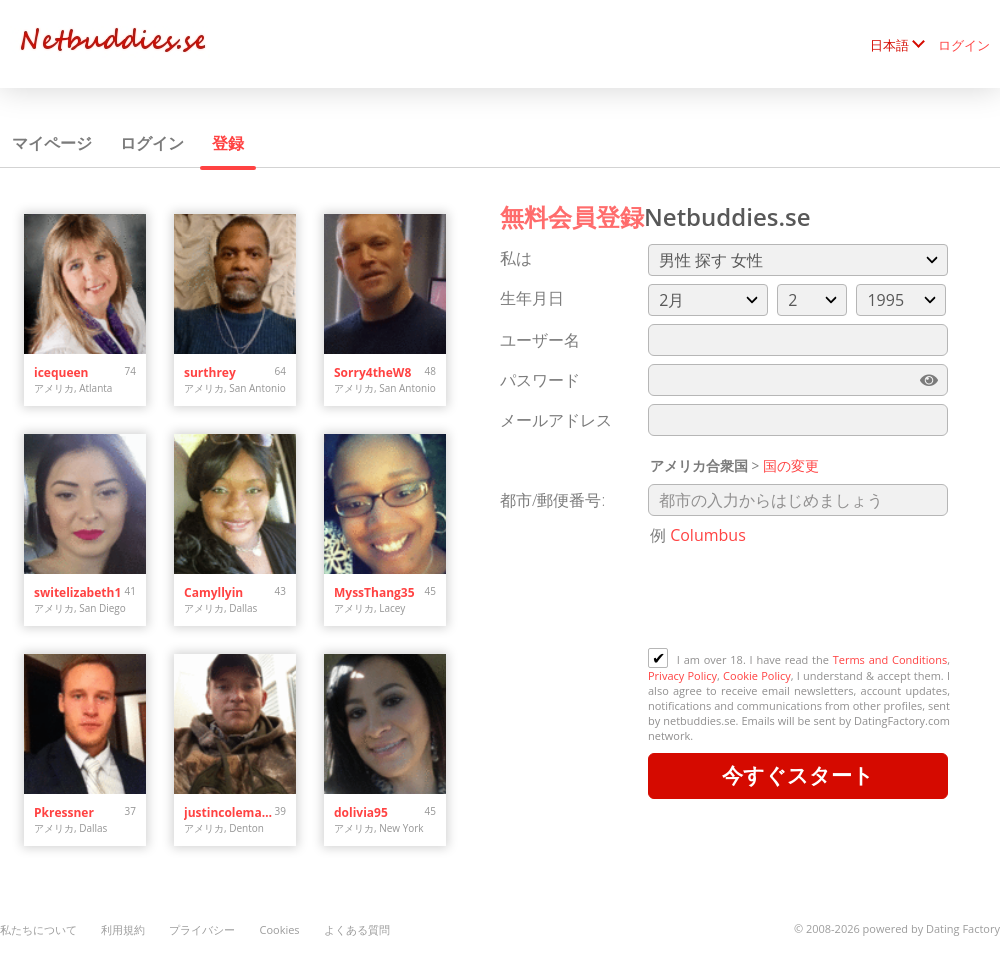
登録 (228, 143)
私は (516, 258)
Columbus (708, 535)
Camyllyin (213, 592)
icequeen (61, 372)
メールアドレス (556, 420)
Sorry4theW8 (372, 372)
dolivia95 (361, 812)
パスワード (540, 380)
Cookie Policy (757, 675)
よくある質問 (357, 929)
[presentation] (800, 599)
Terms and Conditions (890, 659)
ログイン (964, 45)
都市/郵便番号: (552, 500)
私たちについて (38, 929)
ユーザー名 (540, 340)
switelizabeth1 (77, 592)
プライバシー (202, 929)
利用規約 (123, 929)
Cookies (279, 929)
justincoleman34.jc (229, 812)
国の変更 (791, 465)
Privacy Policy (682, 675)
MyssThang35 (374, 592)
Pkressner (64, 812)
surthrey (210, 372)
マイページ (52, 143)
